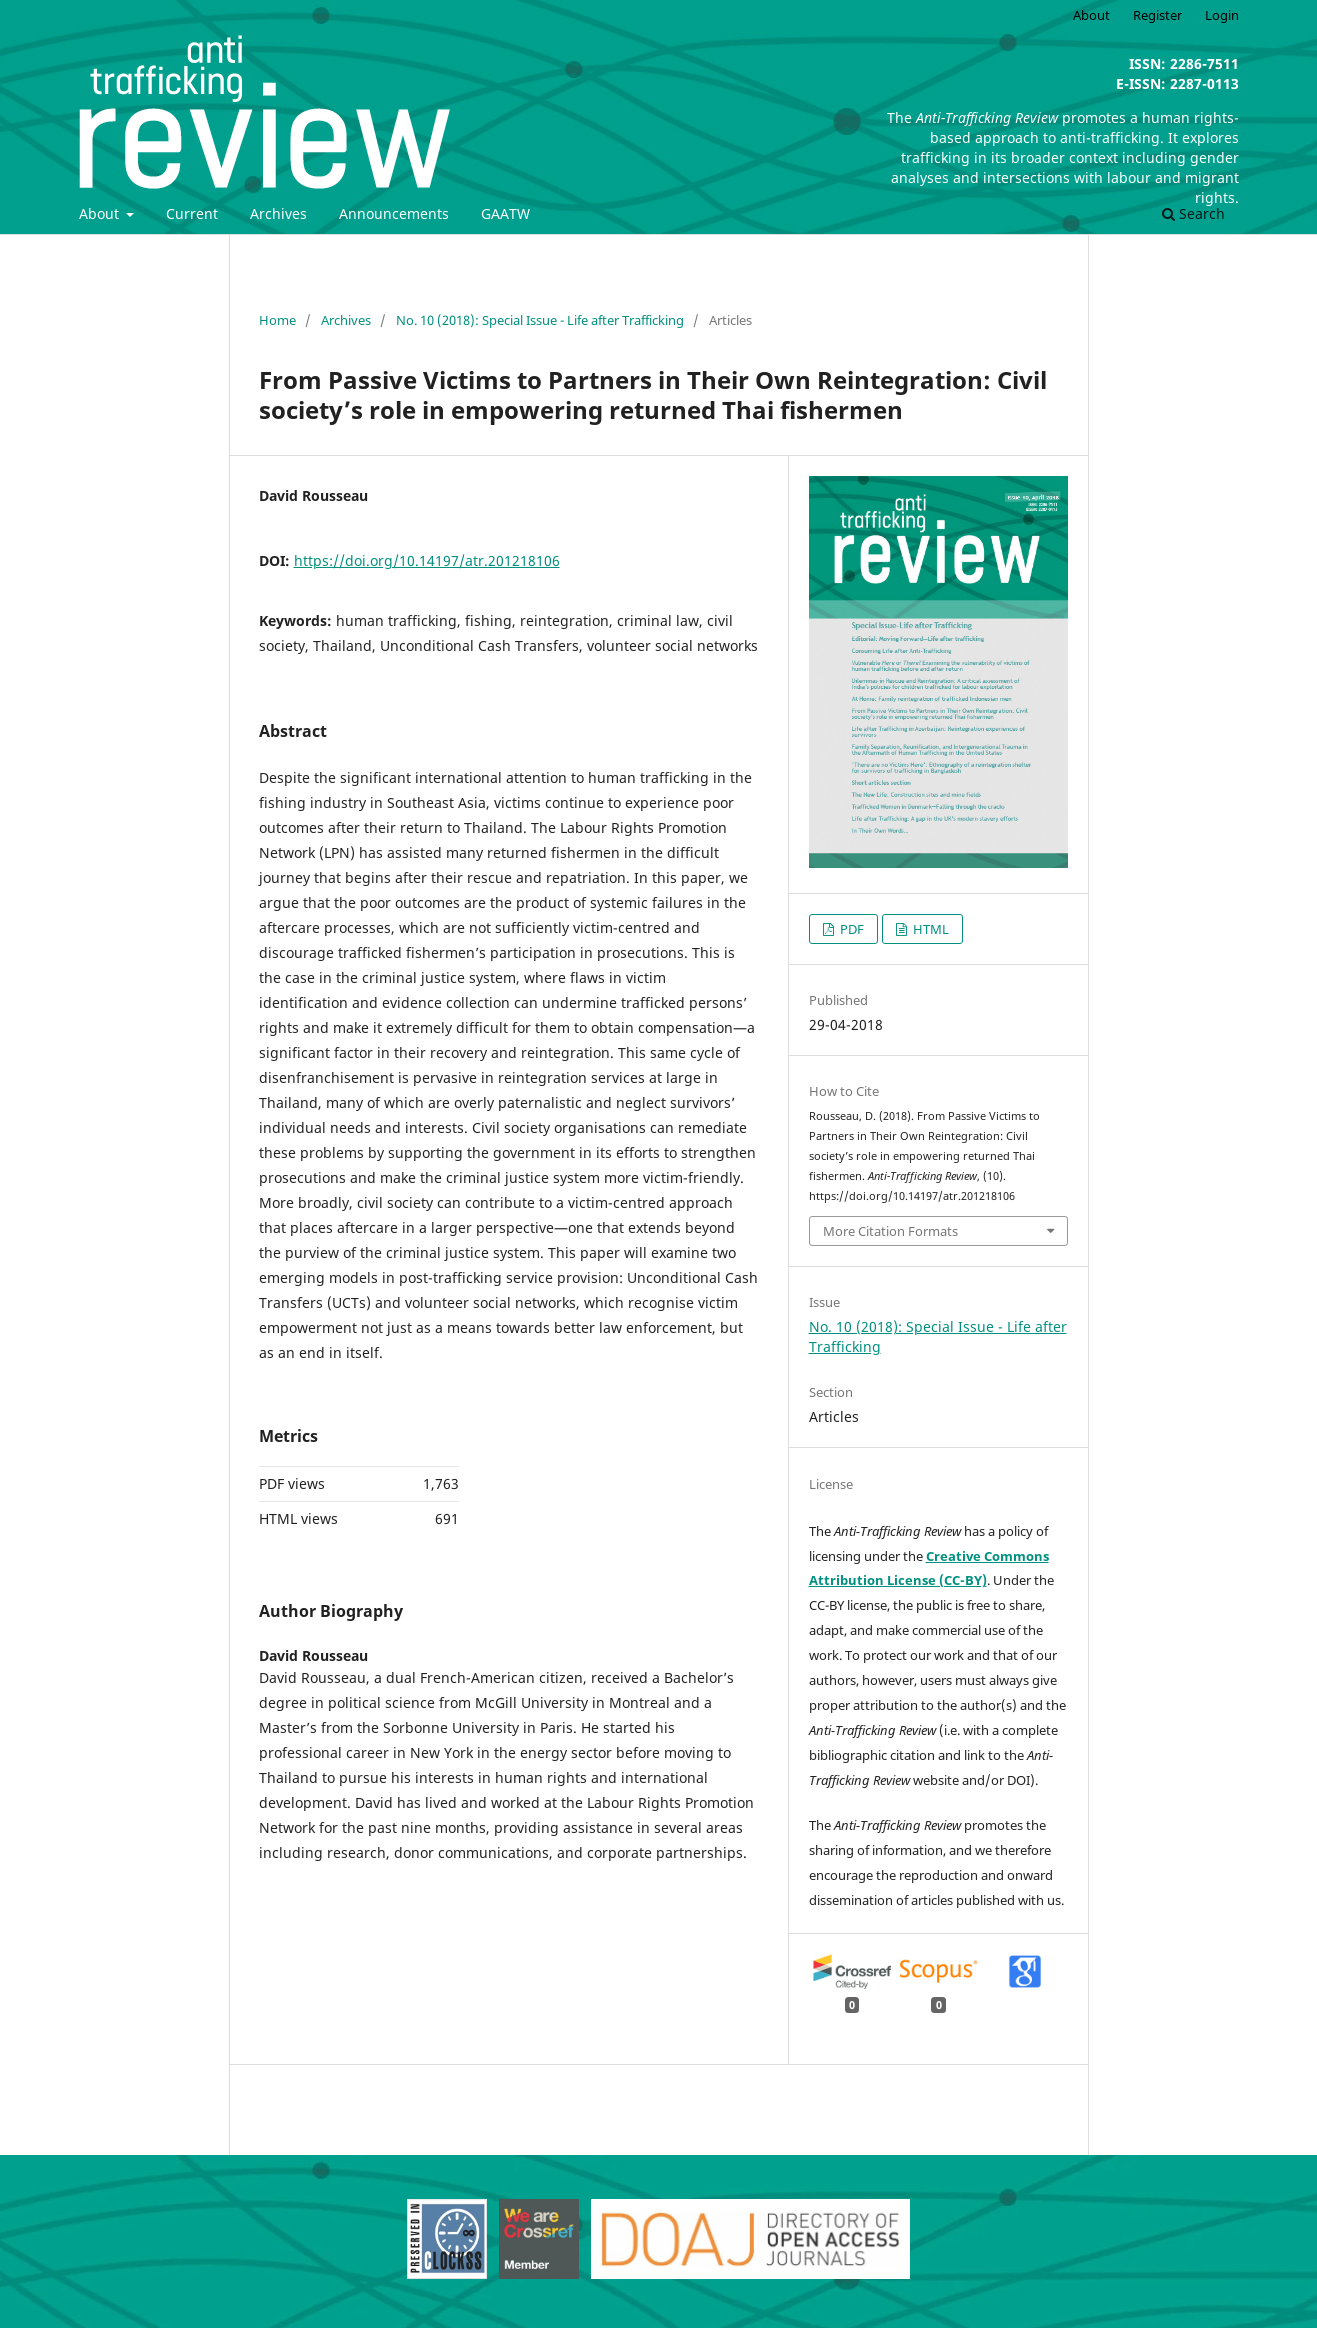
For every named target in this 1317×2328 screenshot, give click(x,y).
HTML (929, 929)
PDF (850, 929)
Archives (278, 213)
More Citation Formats (890, 1231)
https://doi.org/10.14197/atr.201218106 (427, 560)
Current (192, 213)
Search (1193, 213)
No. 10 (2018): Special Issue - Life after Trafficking (540, 320)
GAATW (505, 213)
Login (1222, 15)
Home (277, 320)
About (101, 213)
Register (1157, 15)
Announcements (394, 213)
